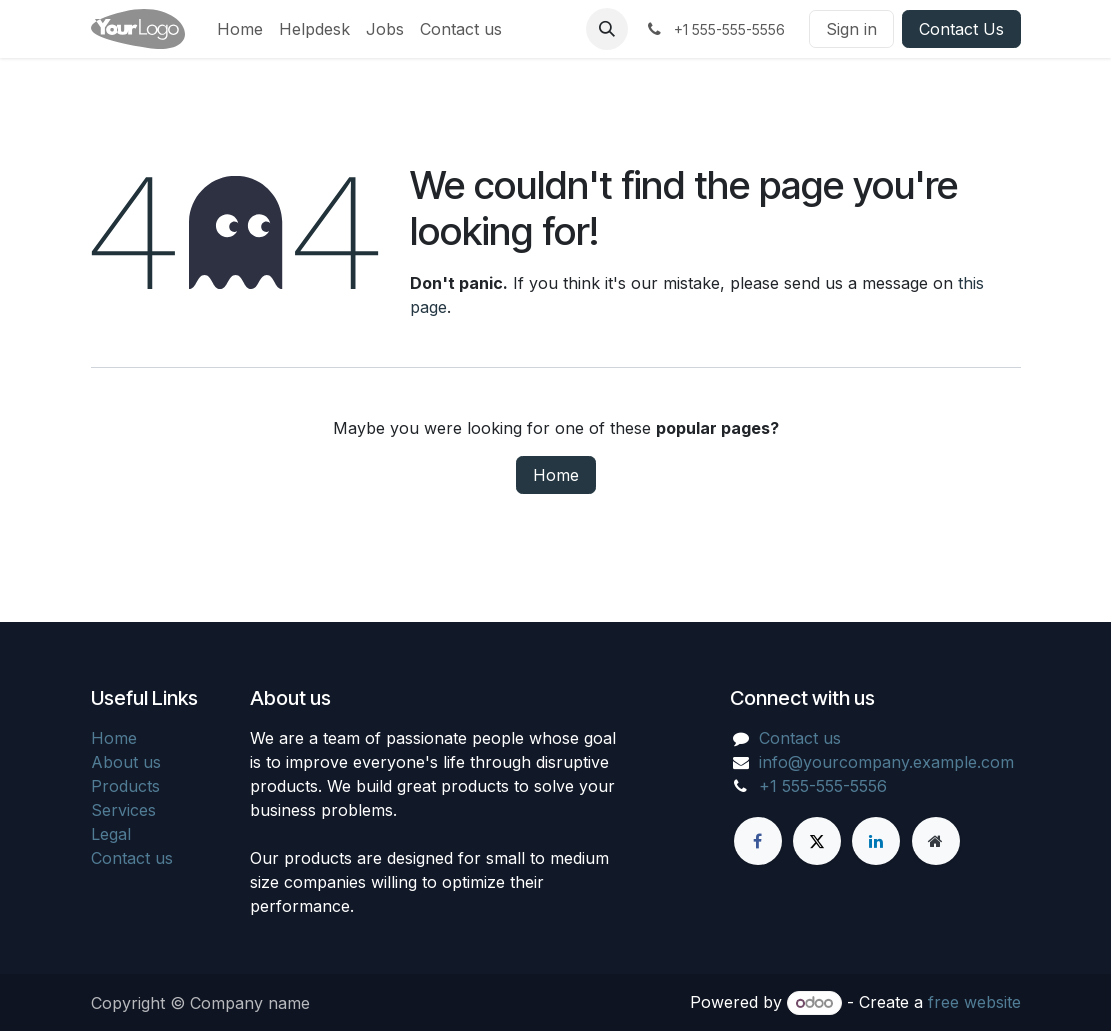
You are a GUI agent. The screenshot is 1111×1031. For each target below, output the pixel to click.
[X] (817, 841)
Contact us (132, 858)
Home (556, 475)
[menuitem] (240, 29)
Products (125, 786)
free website (974, 1002)
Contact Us (961, 29)
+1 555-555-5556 (823, 786)
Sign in (851, 29)
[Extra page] (936, 841)
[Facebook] (758, 841)
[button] (607, 29)
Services (123, 810)
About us (126, 762)
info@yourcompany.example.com (886, 762)
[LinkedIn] (876, 841)
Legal (111, 834)
